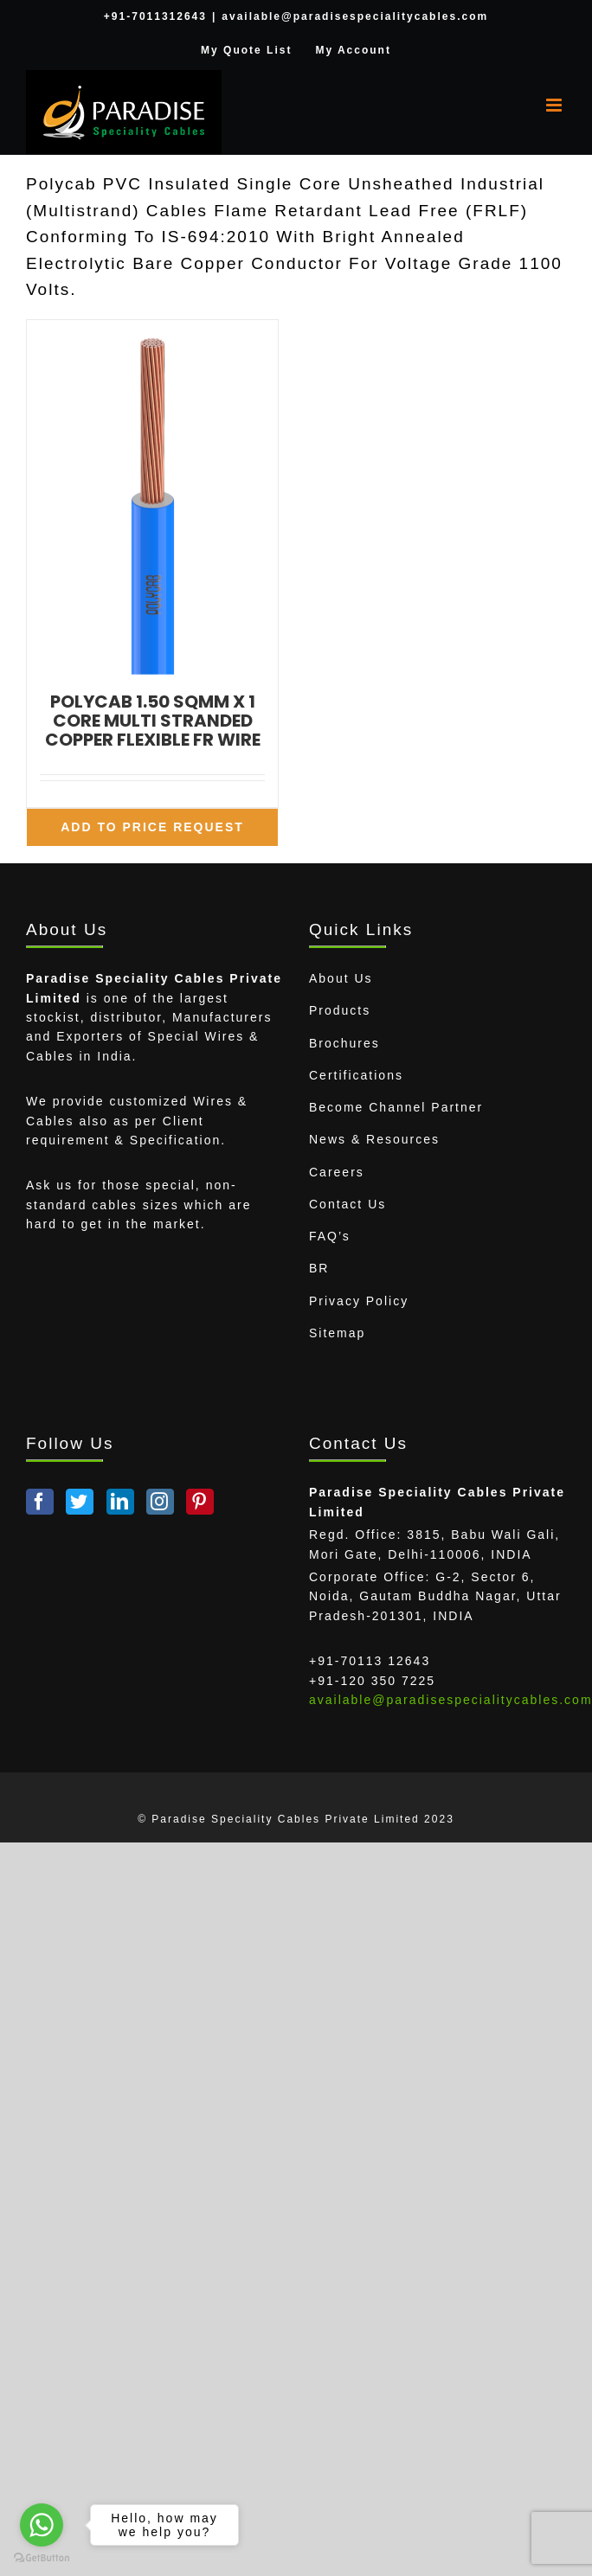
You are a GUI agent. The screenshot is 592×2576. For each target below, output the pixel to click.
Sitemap (337, 1333)
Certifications (356, 1075)
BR (319, 1268)
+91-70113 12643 (369, 1661)
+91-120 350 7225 (372, 1681)
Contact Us (347, 1204)
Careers (336, 1172)
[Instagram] (160, 1502)
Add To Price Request (152, 827)
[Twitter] (79, 1502)
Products (339, 1010)
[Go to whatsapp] (41, 2525)
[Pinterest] (200, 1502)
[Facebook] (40, 1502)
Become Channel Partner (396, 1107)
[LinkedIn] (120, 1502)
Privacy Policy (359, 1301)
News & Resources (374, 1139)
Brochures (344, 1043)
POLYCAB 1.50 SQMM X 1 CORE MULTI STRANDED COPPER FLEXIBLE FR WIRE (153, 720)
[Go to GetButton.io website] (41, 2558)
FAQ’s (330, 1236)
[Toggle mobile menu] (556, 105)
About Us (341, 978)
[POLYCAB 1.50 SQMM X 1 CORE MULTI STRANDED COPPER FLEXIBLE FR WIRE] (152, 497)
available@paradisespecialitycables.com (355, 16)
